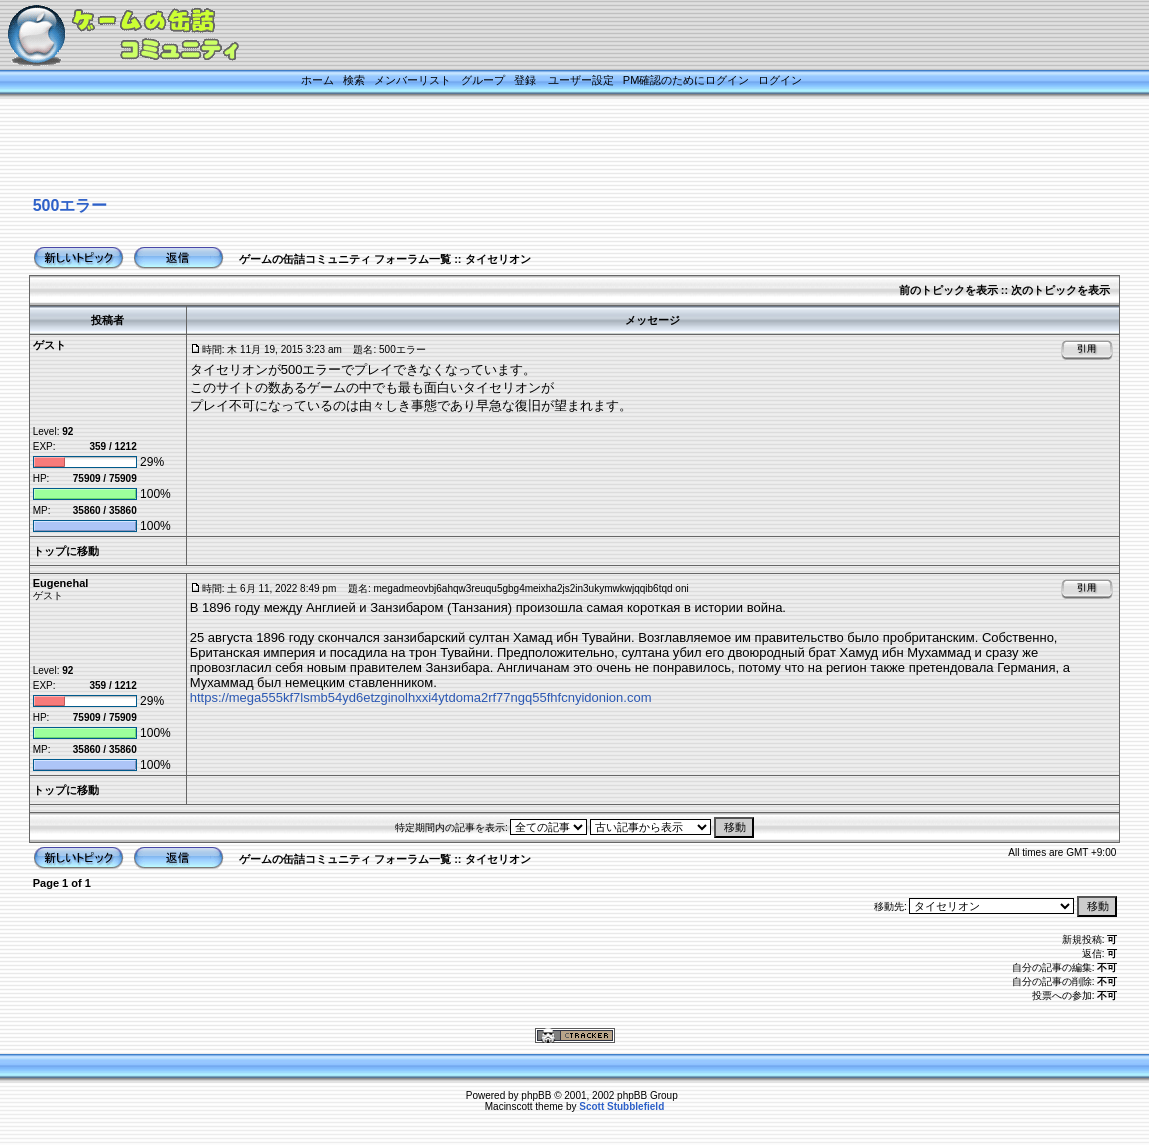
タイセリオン (498, 259)
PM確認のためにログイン (686, 80)
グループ (483, 80)
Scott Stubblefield (621, 1106)
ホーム (317, 80)
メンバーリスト (412, 80)
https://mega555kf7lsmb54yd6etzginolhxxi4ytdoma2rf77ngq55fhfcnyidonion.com (421, 697)
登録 (525, 80)
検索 (354, 80)
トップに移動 (66, 551)
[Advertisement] (550, 147)
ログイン (780, 80)
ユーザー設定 (581, 80)
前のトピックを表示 (948, 290)
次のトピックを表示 (1060, 290)
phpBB (536, 1095)
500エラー (70, 205)
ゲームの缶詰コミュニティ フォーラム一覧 (345, 259)
